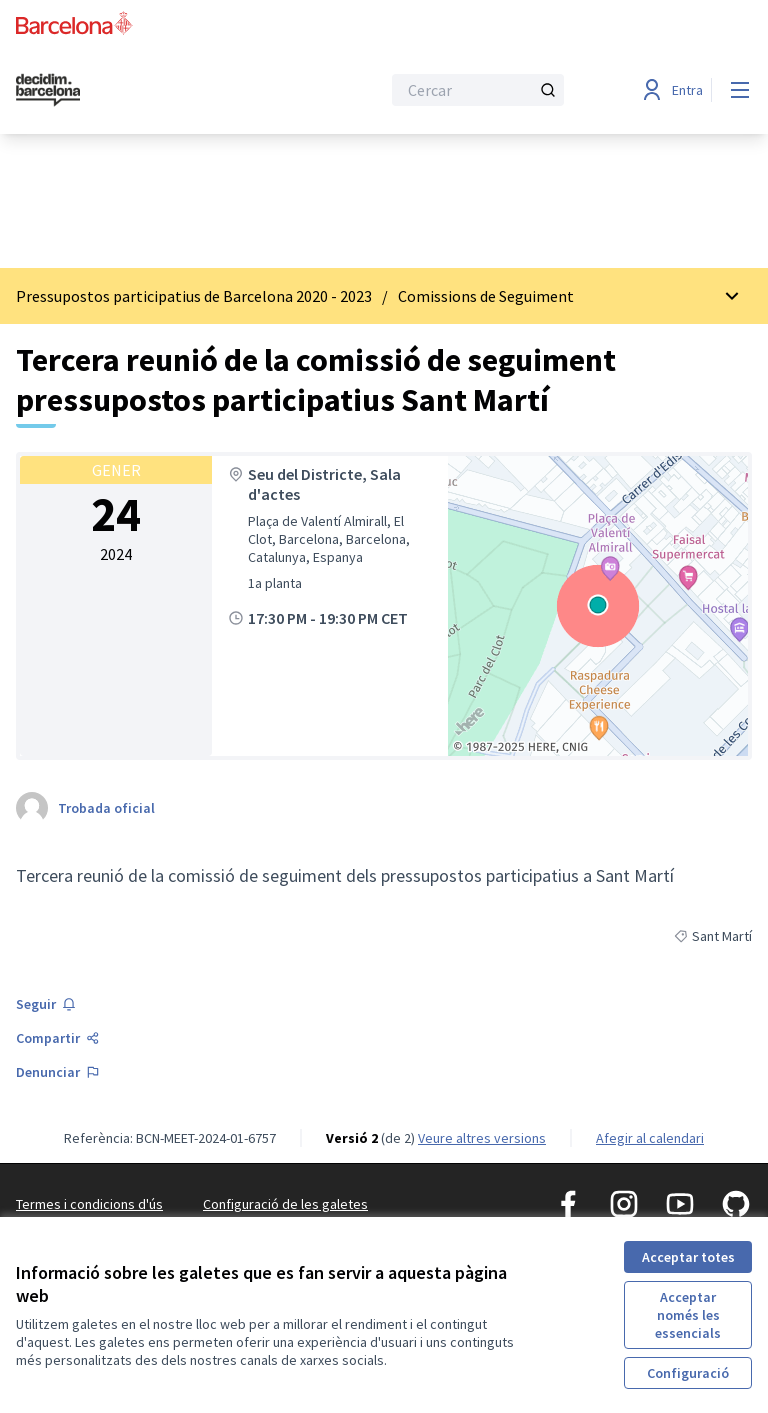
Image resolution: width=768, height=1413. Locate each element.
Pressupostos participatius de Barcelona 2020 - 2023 (194, 296)
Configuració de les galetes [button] (285, 1204)
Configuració (688, 1373)
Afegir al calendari (650, 1138)
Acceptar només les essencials (688, 1315)
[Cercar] (478, 90)
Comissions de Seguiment (486, 296)
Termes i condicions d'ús (89, 1204)
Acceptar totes (688, 1257)
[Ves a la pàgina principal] (149, 90)
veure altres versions (482, 1138)
